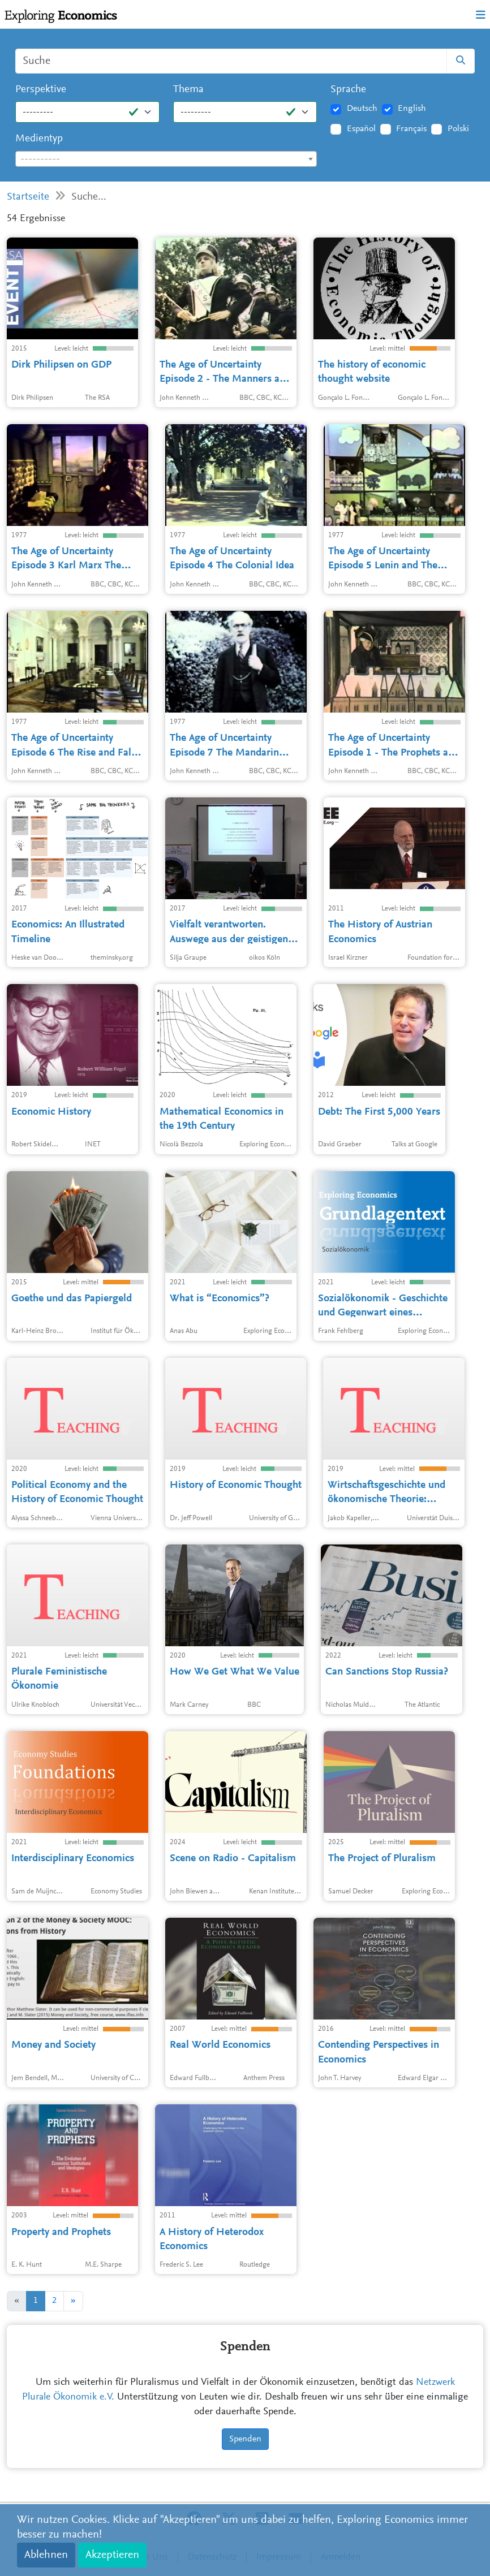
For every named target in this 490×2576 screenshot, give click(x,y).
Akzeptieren (112, 2555)
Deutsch (362, 108)
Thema (188, 89)
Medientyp (39, 138)
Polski (458, 128)
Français (411, 128)
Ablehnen (46, 2555)
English (412, 108)
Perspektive (40, 89)
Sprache (348, 89)
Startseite (28, 197)
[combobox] (166, 159)
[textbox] (166, 159)
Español (361, 128)
